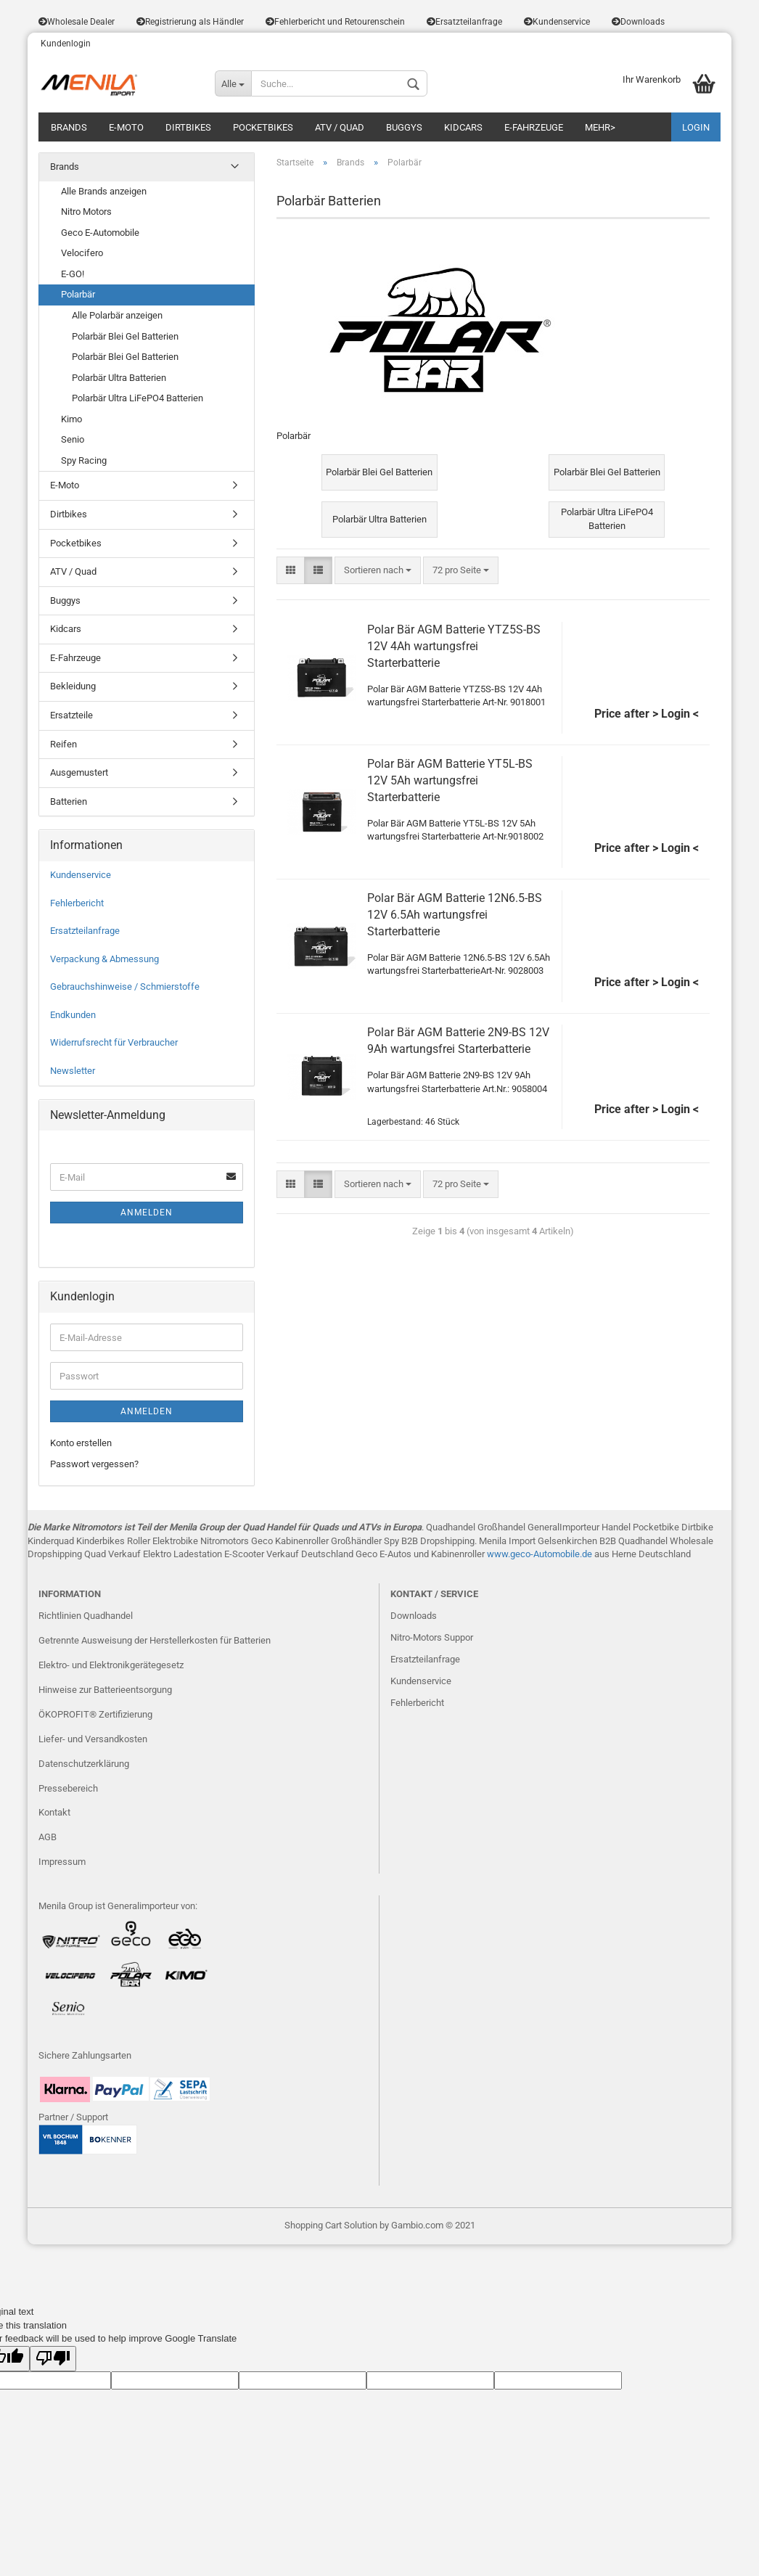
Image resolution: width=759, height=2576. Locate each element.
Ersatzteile (71, 715)
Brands (69, 127)
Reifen (63, 744)
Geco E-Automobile (100, 232)
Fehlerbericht (77, 903)
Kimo (71, 419)
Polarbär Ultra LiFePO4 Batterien (137, 398)
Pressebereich (68, 1788)
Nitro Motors (86, 211)
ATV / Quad (339, 127)
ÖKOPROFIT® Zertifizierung (95, 1714)
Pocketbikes (263, 127)
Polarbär (78, 294)
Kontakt (54, 1812)
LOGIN (696, 127)
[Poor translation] (53, 2359)
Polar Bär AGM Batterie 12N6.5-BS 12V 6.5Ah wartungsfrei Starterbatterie (454, 914)
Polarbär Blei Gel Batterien (125, 336)
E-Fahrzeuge (533, 127)
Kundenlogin (64, 43)
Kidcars (463, 127)
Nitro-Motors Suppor (431, 1637)
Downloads (638, 22)
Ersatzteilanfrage (464, 22)
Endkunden (73, 1014)
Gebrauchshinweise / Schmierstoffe (125, 986)
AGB (47, 1836)
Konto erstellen (81, 1442)
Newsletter (72, 1070)
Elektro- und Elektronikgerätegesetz (111, 1665)
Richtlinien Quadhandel (85, 1615)
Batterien (68, 801)
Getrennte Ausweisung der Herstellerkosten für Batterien (154, 1640)
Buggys (404, 127)
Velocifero (82, 252)
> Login (671, 714)
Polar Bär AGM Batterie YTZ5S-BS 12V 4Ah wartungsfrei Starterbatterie (454, 646)
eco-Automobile (547, 1554)
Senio (72, 439)
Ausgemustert (79, 772)
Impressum (62, 1861)
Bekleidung (73, 686)
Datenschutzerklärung (83, 1763)
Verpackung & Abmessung (104, 958)
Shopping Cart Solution (330, 2225)
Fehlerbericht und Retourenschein (335, 22)
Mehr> (600, 127)
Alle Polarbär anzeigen (117, 315)
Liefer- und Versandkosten (92, 1739)
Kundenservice (557, 22)
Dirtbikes (188, 127)
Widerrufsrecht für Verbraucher (114, 1042)
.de (586, 1554)
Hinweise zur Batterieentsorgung (105, 1689)
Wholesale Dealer (76, 22)
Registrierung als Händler (190, 22)
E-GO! (72, 273)
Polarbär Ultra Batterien (119, 377)
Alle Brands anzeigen (104, 191)
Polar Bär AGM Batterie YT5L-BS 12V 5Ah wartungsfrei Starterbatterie (450, 780)
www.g (501, 1554)
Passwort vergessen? (94, 1464)
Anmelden (146, 1212)
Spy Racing (84, 460)
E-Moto (126, 127)
